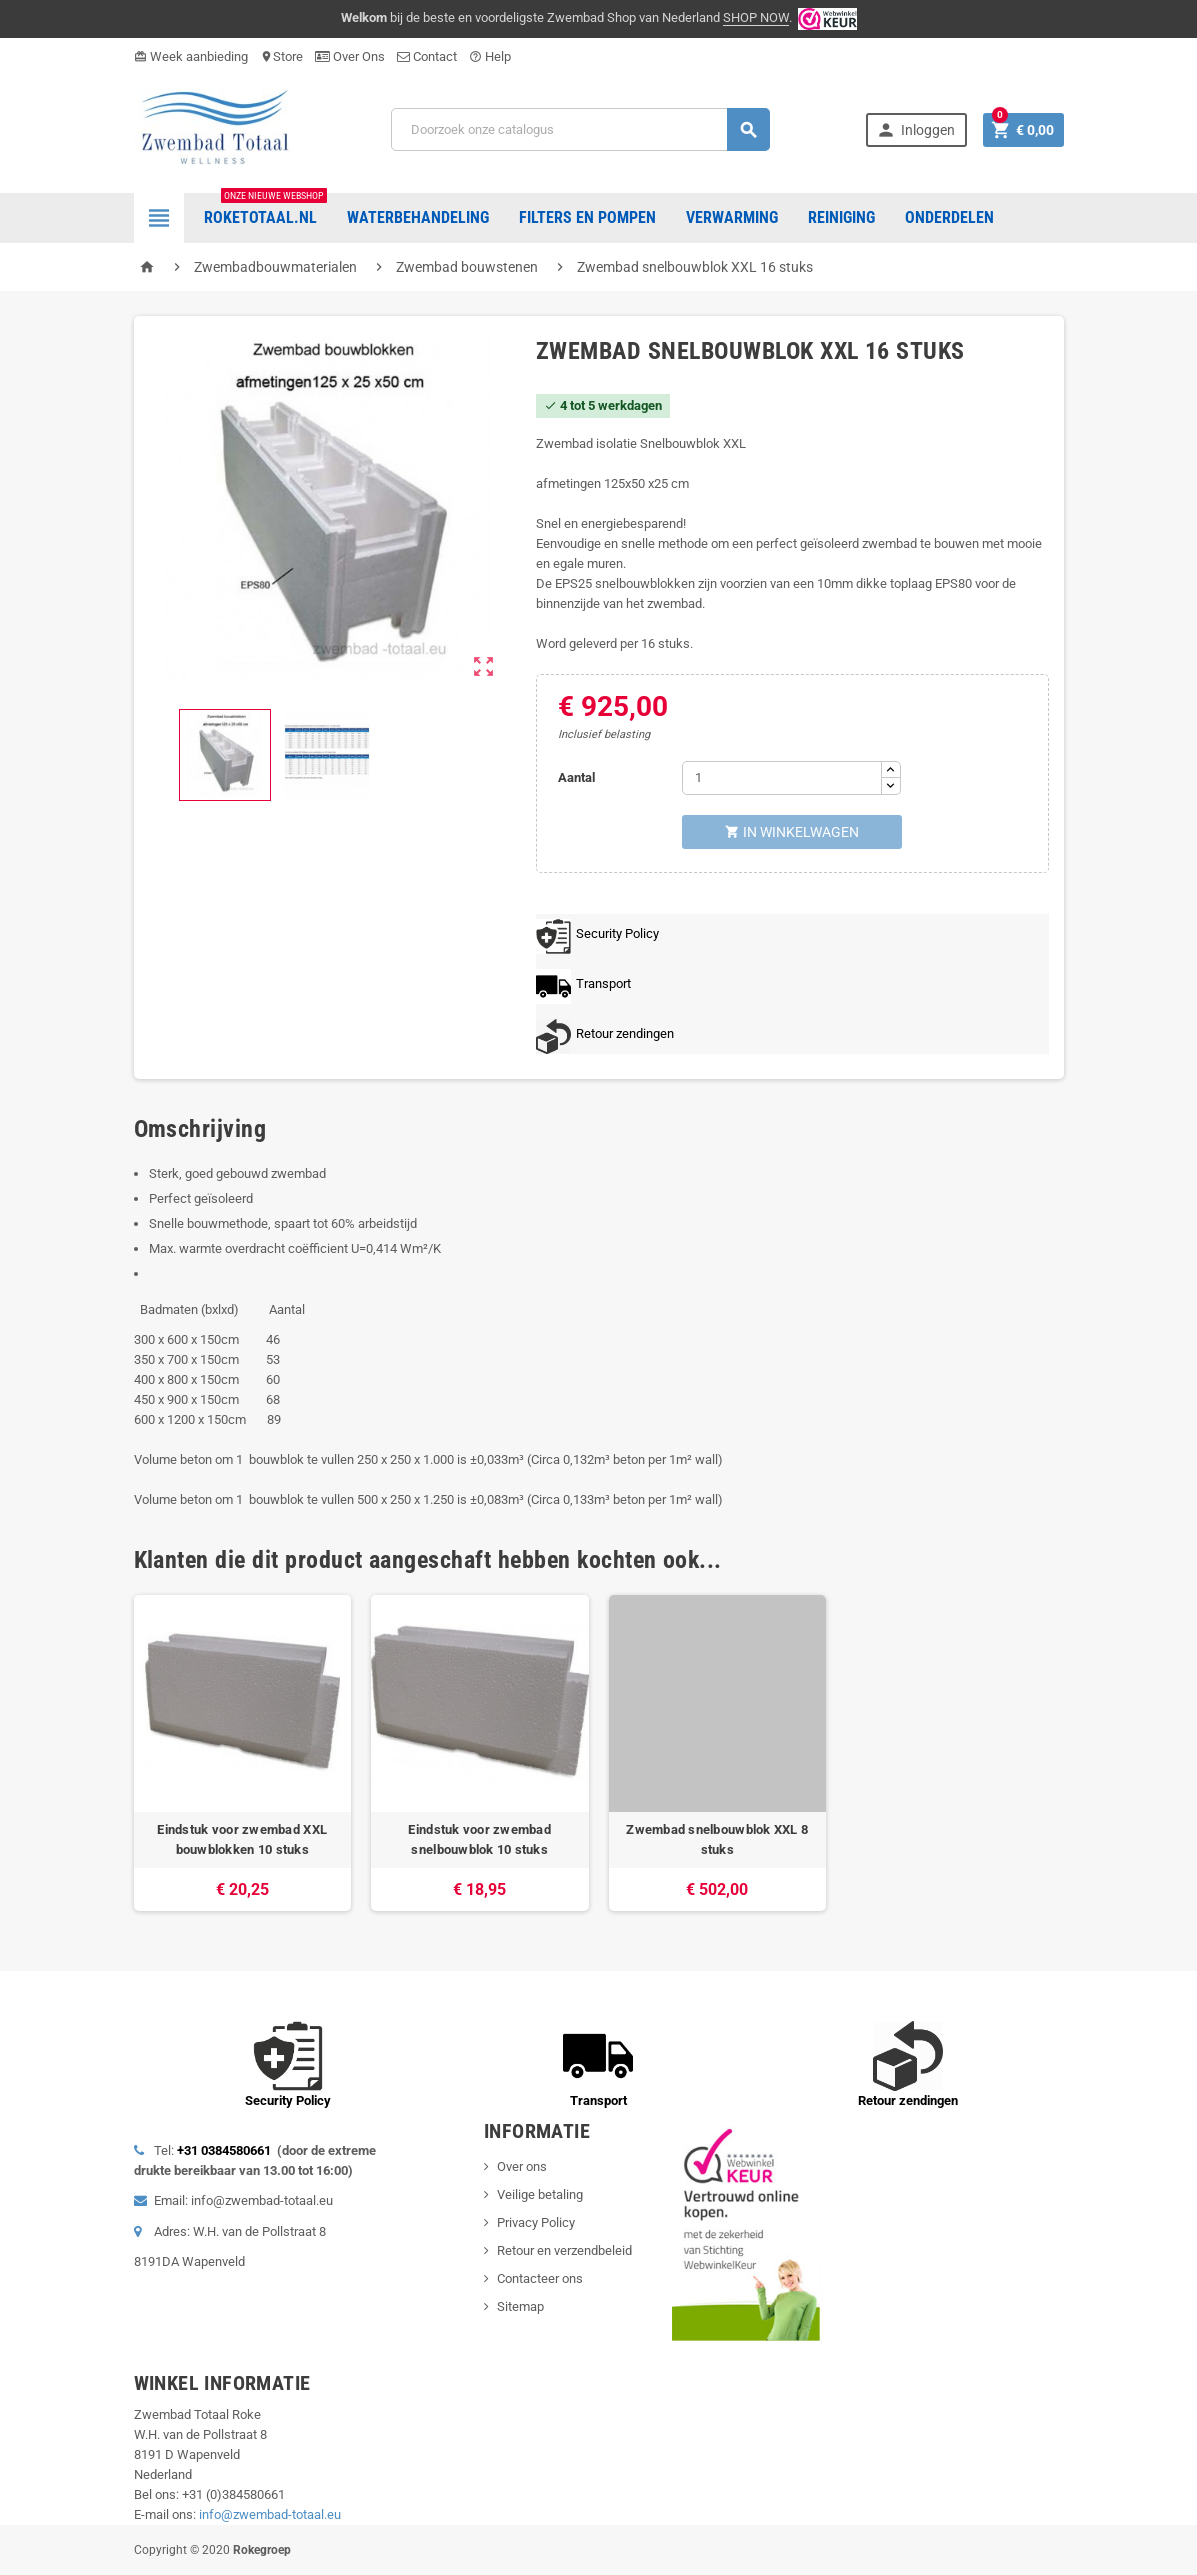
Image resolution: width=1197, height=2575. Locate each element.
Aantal (576, 777)
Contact (427, 56)
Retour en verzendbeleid (564, 2250)
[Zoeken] (580, 129)
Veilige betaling (540, 2194)
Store (281, 56)
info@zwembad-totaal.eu (270, 2514)
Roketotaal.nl (265, 210)
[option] (243, 1753)
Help (490, 56)
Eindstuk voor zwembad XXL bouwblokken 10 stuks (242, 1839)
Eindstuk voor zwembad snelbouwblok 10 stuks (479, 1839)
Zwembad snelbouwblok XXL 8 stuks (717, 1839)
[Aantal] (782, 778)
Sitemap (520, 2306)
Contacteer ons (540, 2278)
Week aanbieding (191, 56)
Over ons (522, 2166)
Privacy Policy (536, 2222)
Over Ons (350, 56)
